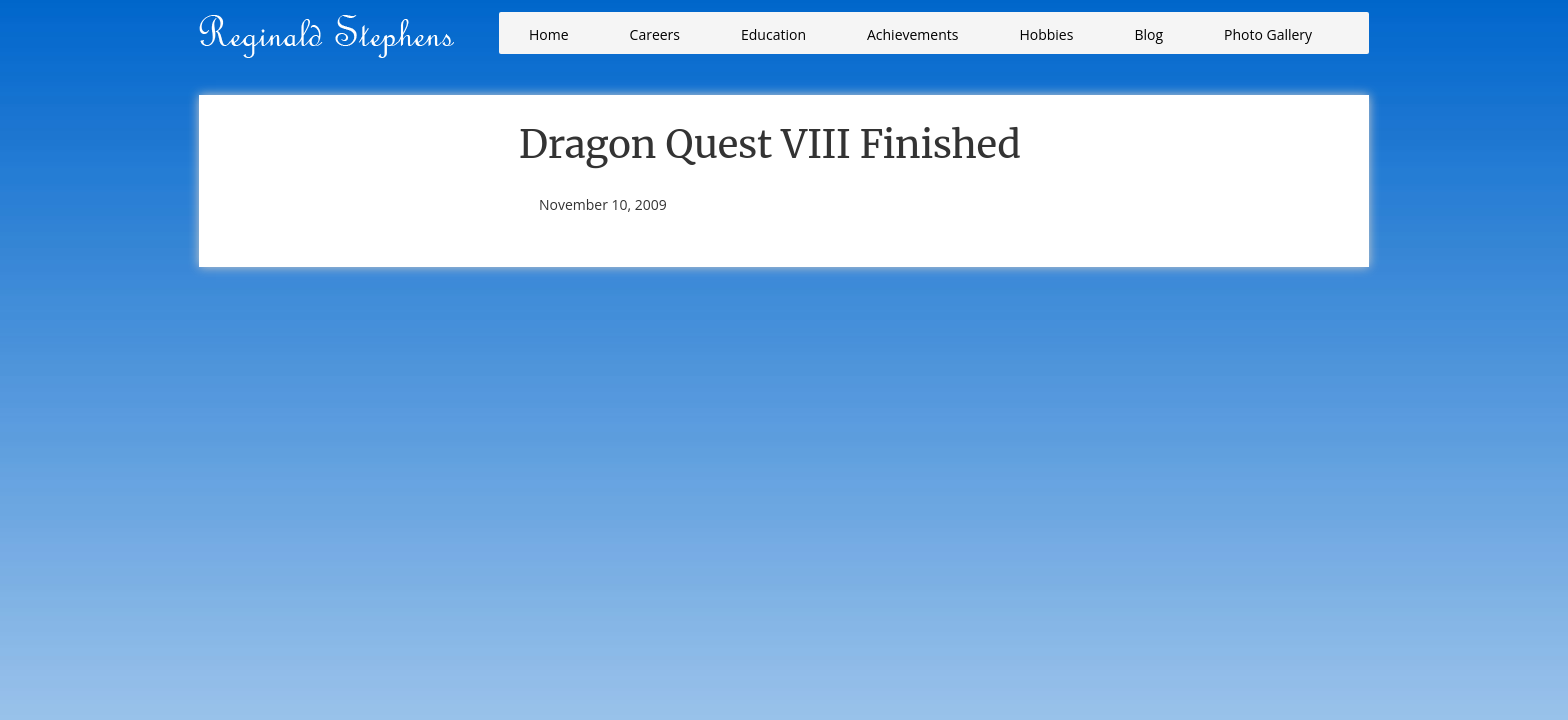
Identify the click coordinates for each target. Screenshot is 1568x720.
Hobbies (1046, 34)
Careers (655, 34)
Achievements (912, 34)
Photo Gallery (1268, 34)
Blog (1148, 34)
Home (549, 34)
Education (773, 34)
